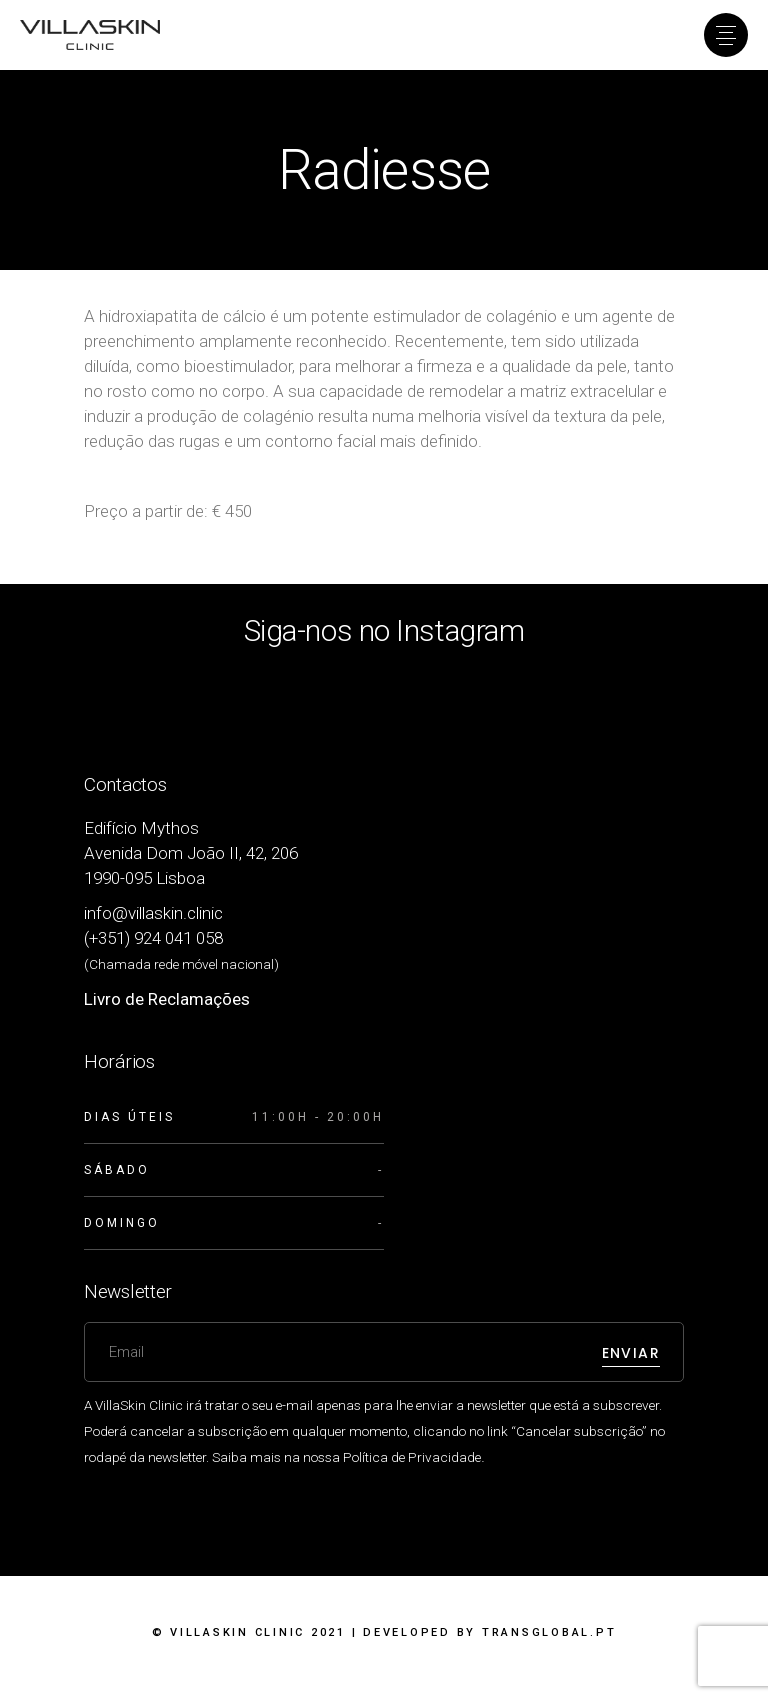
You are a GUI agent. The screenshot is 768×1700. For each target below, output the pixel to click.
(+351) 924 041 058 (153, 938)
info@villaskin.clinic (153, 913)
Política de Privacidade (412, 1457)
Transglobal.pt (549, 1632)
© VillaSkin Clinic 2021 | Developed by (384, 1632)
